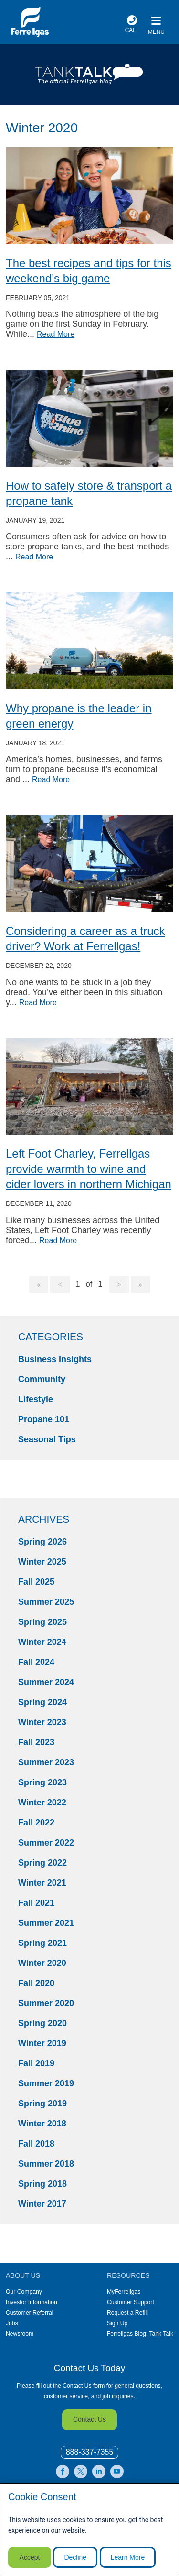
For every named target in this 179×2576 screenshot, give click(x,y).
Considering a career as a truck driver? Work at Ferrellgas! (85, 938)
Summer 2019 (46, 2083)
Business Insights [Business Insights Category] (55, 1359)
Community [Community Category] (41, 1379)
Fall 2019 (36, 2063)
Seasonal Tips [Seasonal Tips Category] (47, 1439)
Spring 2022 (42, 1863)
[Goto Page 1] (38, 1284)
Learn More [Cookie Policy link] (128, 2557)
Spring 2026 (42, 1541)
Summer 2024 (46, 1682)
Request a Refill (127, 2312)
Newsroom (19, 2333)
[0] (90, 2452)
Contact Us (89, 2419)
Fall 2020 (36, 1983)
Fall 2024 (36, 1662)
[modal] (89, 2529)
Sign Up (117, 2323)
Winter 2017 (42, 2204)
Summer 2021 (46, 1923)
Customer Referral (29, 2312)
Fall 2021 (36, 1903)
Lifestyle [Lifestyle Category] (35, 1399)
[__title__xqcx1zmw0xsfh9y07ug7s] (30, 22)
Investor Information (31, 2302)
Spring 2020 (42, 2023)
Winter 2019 (42, 2043)
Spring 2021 (42, 1943)
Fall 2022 (36, 1822)
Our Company (24, 2291)
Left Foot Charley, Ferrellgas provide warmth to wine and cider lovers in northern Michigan (88, 1169)
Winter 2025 (42, 1562)
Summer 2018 (46, 2163)
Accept (30, 2557)
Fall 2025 (36, 1582)
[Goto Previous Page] (60, 1284)
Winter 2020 (42, 1963)
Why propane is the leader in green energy (79, 716)
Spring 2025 (42, 1622)
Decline (75, 2557)
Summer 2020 (46, 2003)
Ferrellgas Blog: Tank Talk (140, 2333)
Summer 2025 (46, 1602)
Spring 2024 (42, 1702)
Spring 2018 (42, 2184)
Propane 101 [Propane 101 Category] (43, 1419)
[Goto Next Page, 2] (119, 1284)
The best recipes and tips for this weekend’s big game (88, 271)
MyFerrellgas (123, 2291)
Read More (55, 334)
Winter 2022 (42, 1802)
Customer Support (130, 2302)
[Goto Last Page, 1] (140, 1284)
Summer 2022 (46, 1842)
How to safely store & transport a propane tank (89, 493)
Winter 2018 (42, 2123)
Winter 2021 (42, 1883)
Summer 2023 (46, 1762)
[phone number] (132, 25)
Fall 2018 (36, 2143)
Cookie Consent (42, 2496)
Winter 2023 (42, 1722)
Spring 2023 (42, 1782)
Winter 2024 (42, 1642)
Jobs (12, 2323)
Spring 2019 (42, 2103)
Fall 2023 (36, 1742)
